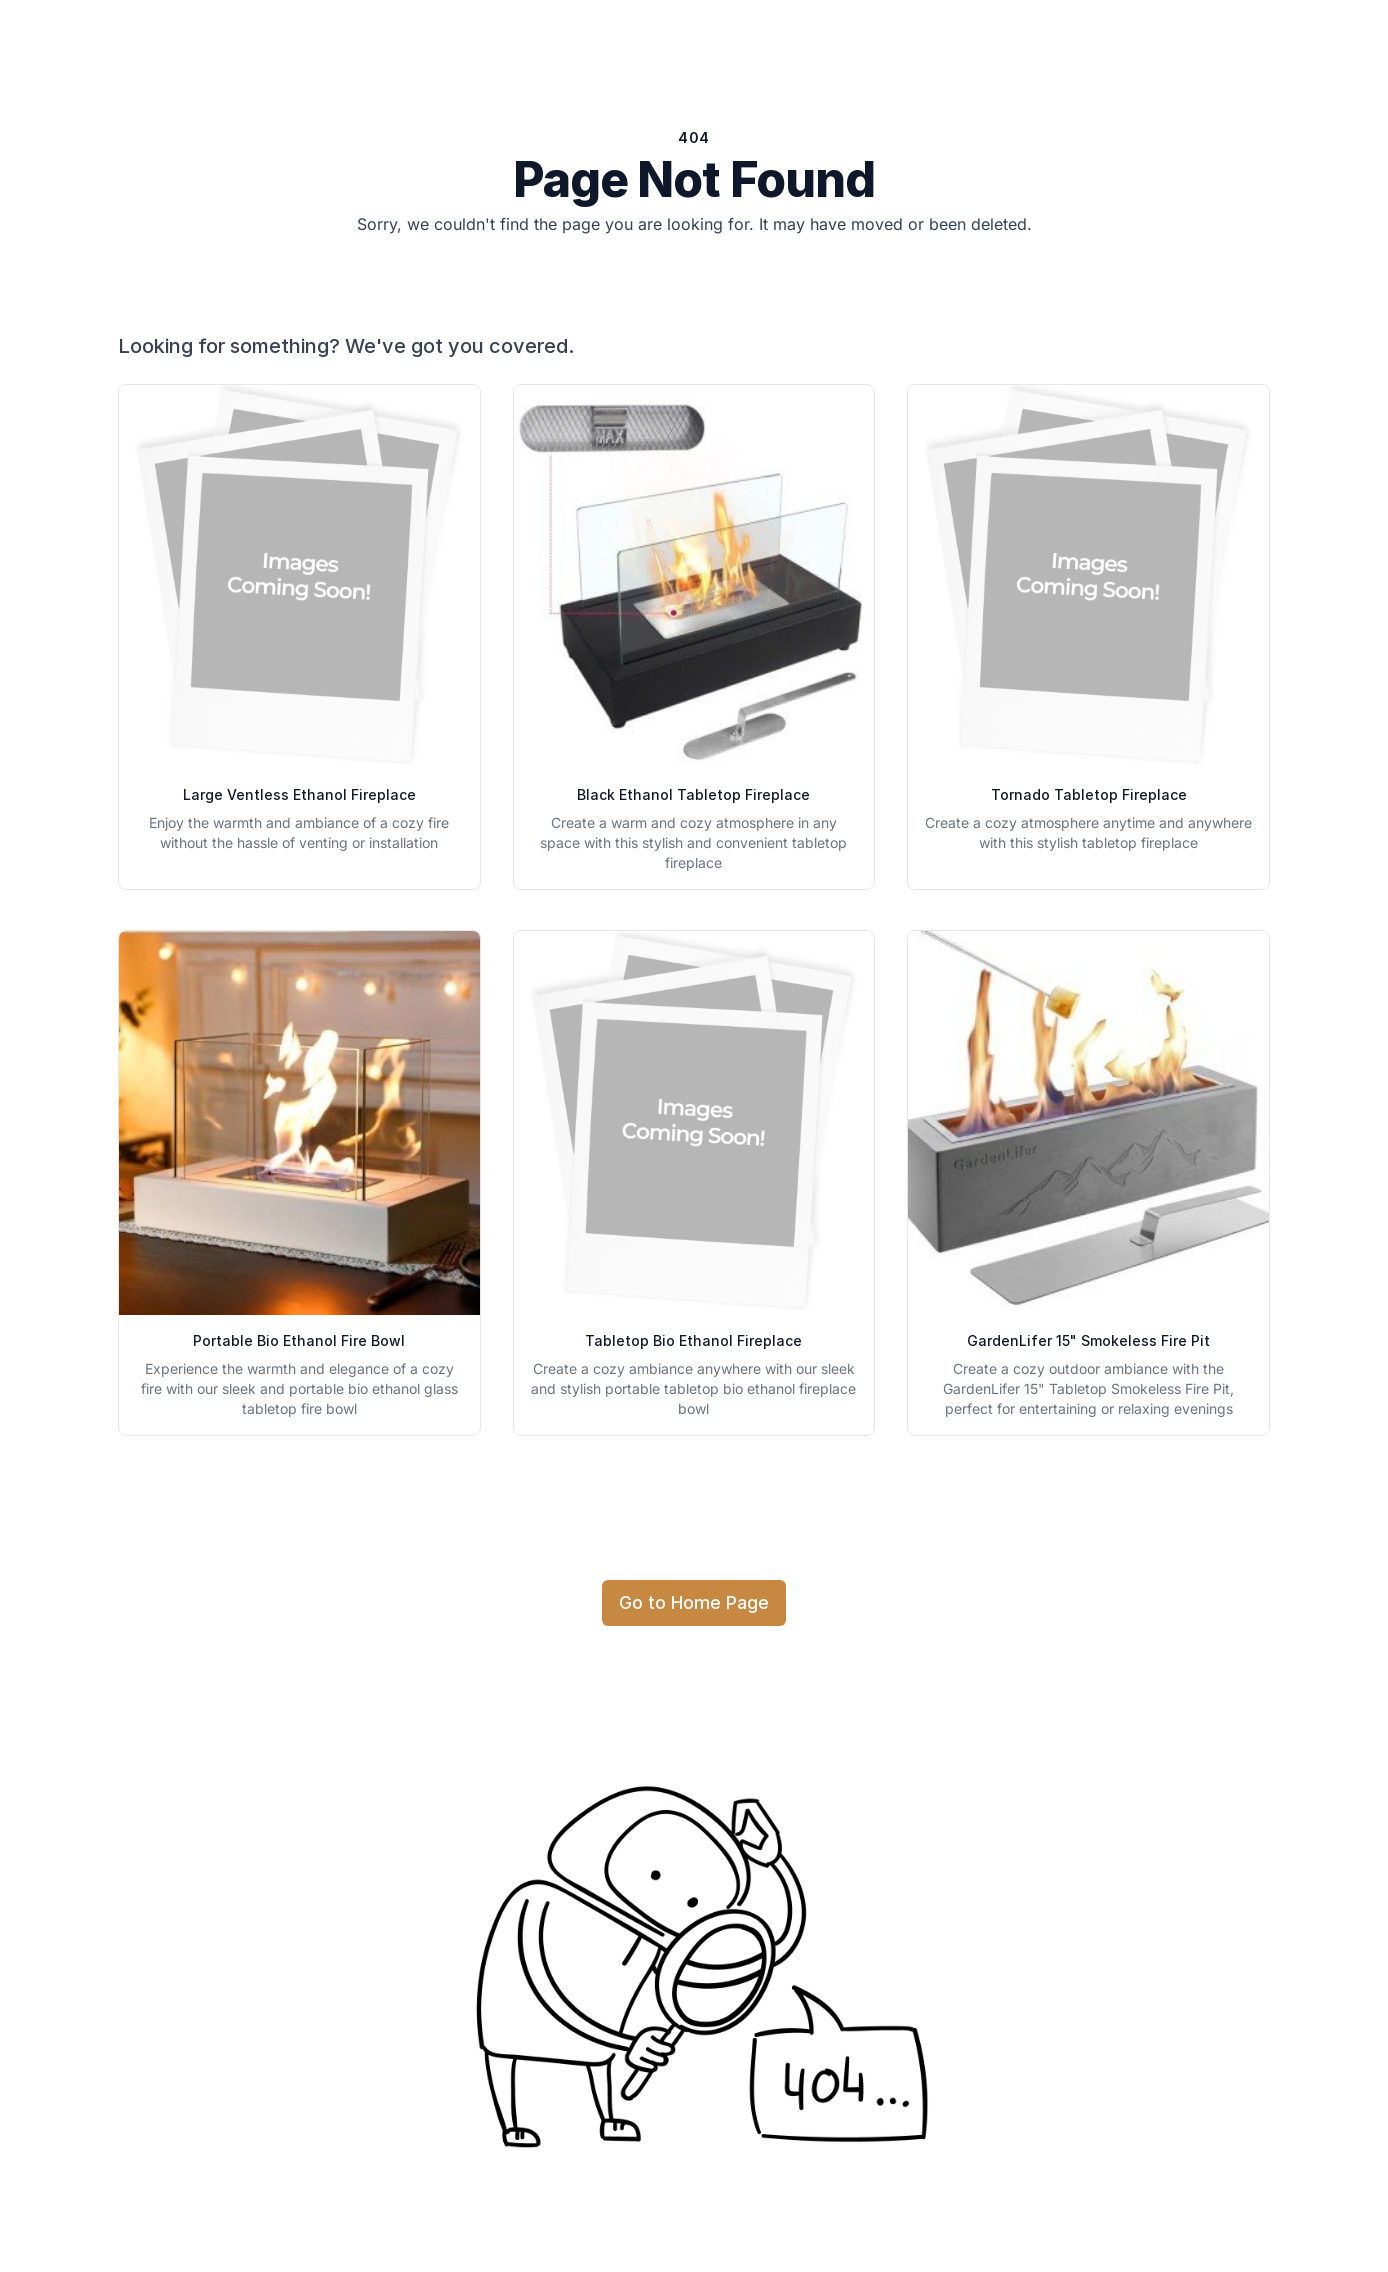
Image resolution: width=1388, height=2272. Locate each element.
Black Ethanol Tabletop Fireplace (693, 794)
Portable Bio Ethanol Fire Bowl (299, 1340)
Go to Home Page (694, 1602)
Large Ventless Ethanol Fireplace (299, 794)
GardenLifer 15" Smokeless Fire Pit (1088, 1340)
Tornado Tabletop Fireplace (1089, 794)
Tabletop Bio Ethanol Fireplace (693, 1340)
